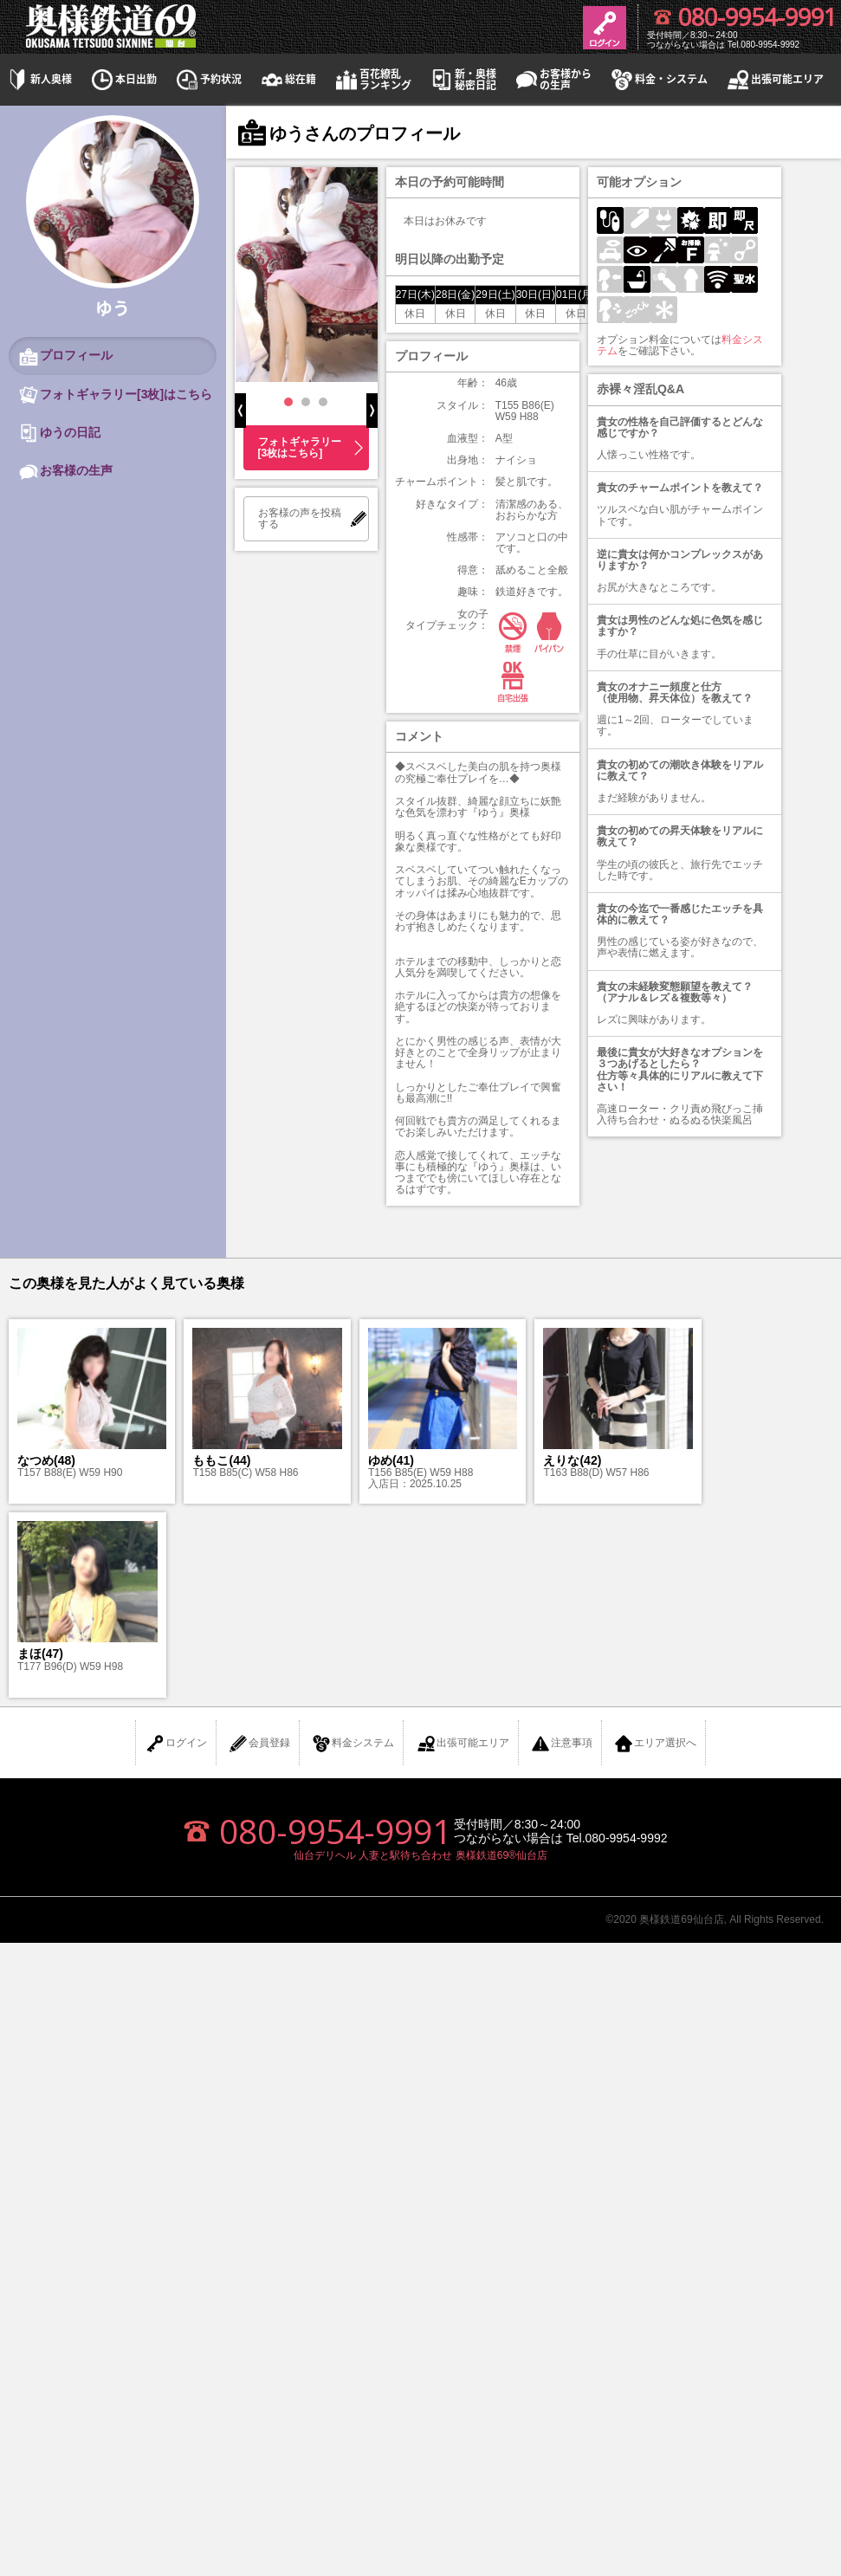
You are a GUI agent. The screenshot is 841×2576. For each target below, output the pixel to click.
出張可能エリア (774, 79)
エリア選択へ (654, 1743)
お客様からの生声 (553, 79)
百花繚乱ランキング (372, 79)
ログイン (176, 1743)
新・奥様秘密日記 (462, 79)
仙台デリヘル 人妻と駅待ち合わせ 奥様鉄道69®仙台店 (420, 1855)
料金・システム (658, 79)
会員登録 (259, 1743)
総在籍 (287, 79)
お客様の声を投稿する (299, 518)
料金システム (352, 1743)
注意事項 (561, 1743)
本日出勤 (123, 79)
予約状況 (208, 79)
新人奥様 (38, 79)
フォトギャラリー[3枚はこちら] (299, 447)
